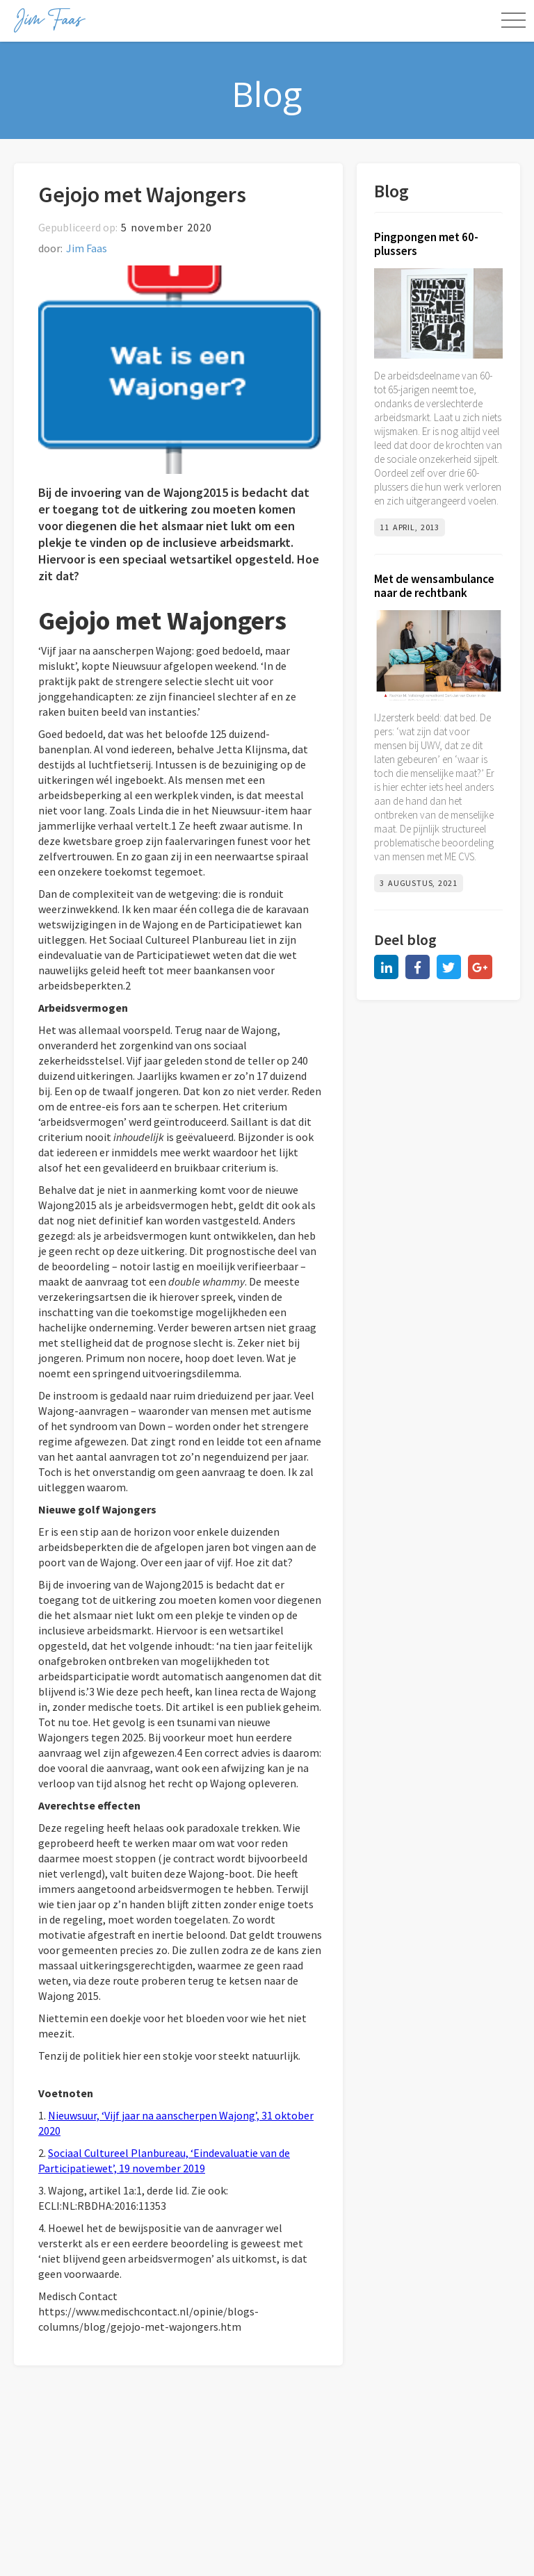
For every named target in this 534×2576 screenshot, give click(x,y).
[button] (513, 21)
